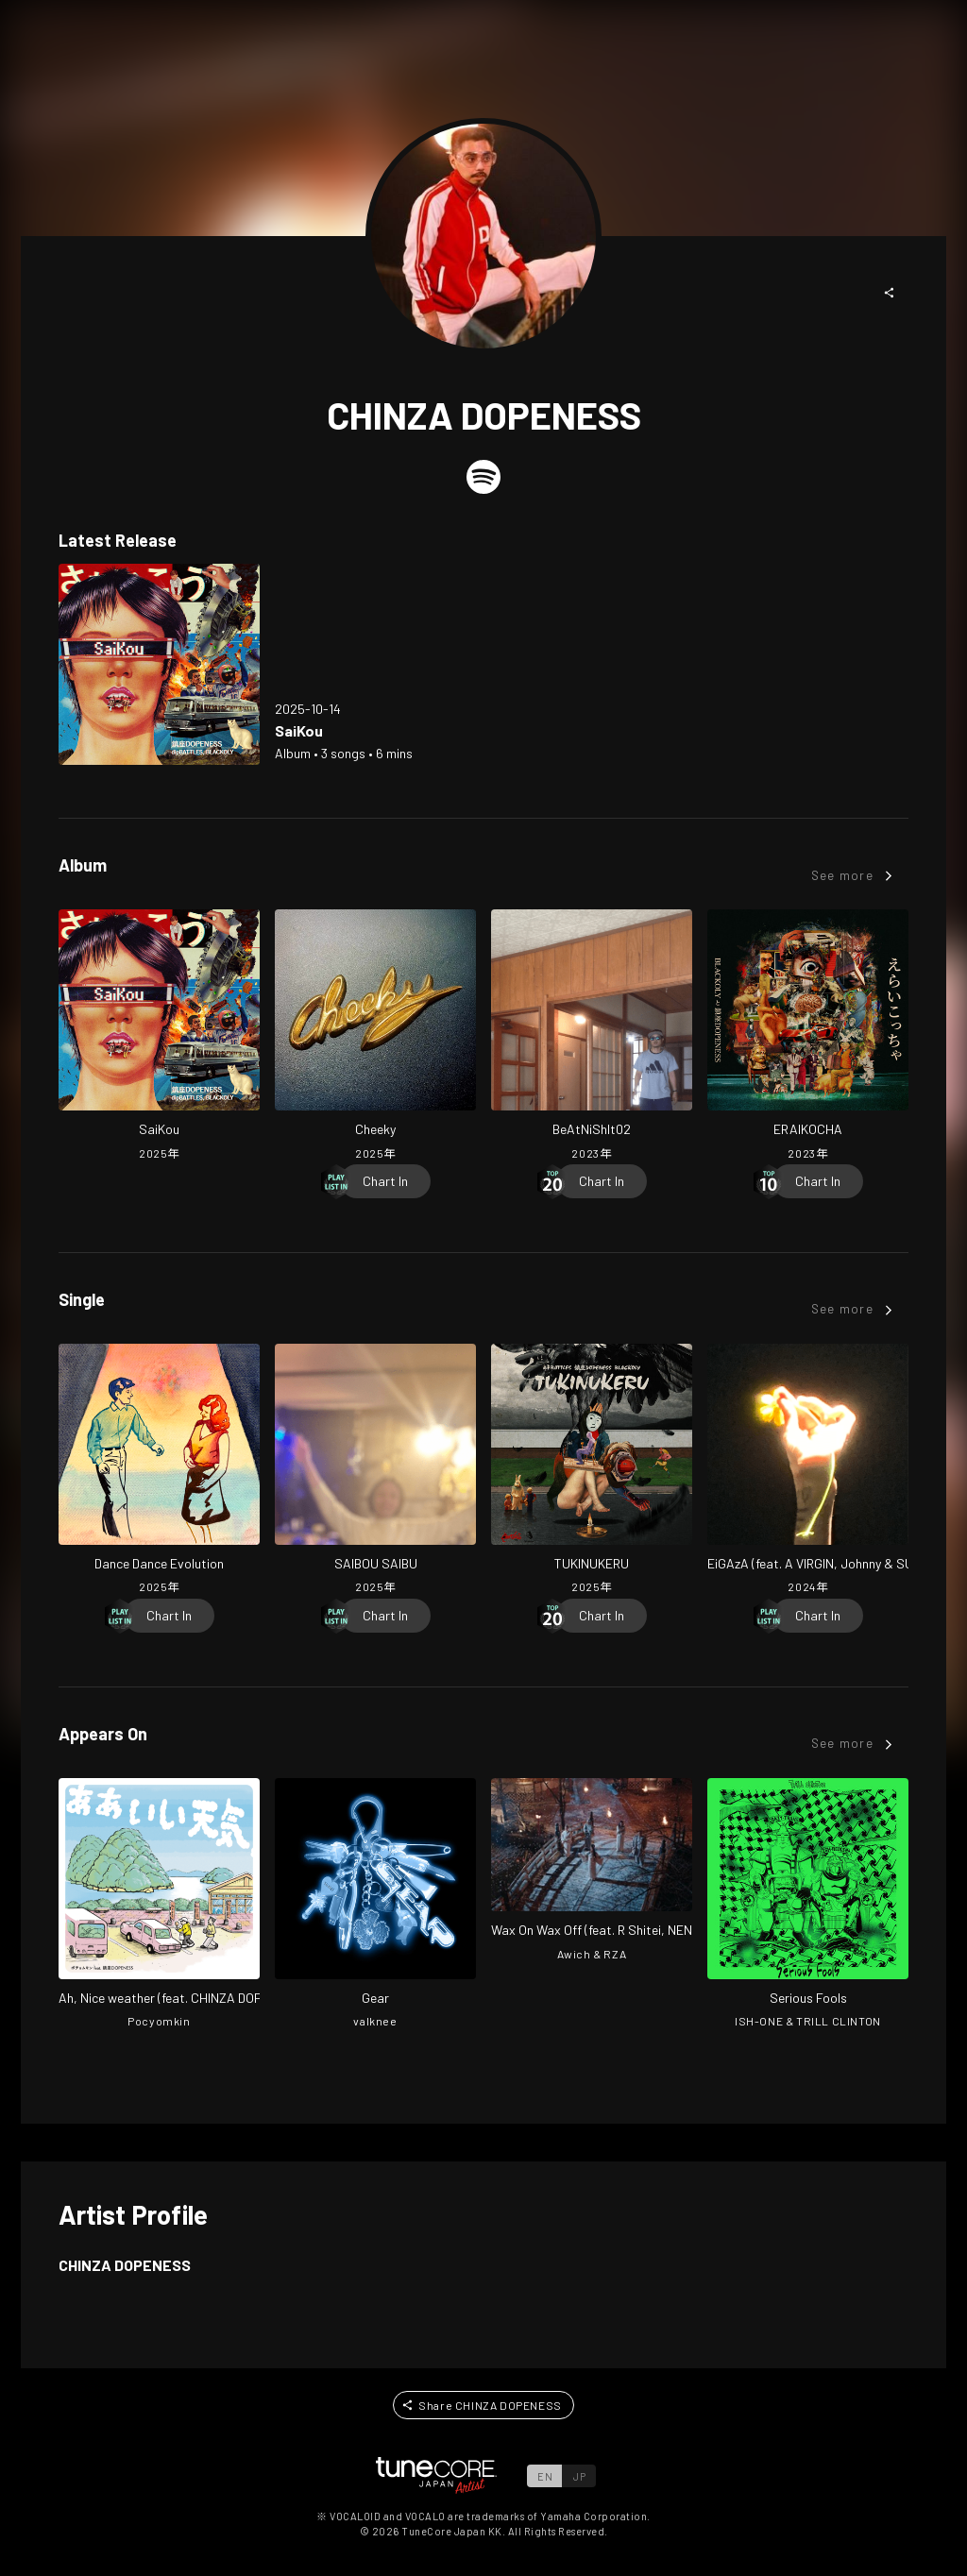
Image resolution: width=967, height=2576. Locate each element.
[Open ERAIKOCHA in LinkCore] (807, 1036)
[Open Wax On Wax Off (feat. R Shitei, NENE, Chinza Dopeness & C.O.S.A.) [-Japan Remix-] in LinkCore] (591, 1871)
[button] (889, 293)
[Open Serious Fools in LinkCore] (807, 1905)
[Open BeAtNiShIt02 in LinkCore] (591, 1036)
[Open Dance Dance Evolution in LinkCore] (159, 1471)
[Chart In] (385, 1181)
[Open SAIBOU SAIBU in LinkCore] (375, 1471)
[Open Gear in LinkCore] (375, 1905)
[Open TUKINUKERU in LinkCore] (591, 1471)
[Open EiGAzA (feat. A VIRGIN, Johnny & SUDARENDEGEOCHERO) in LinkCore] (807, 1471)
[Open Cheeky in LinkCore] (375, 1036)
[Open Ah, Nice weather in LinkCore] (159, 1905)
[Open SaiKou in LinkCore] (159, 664)
